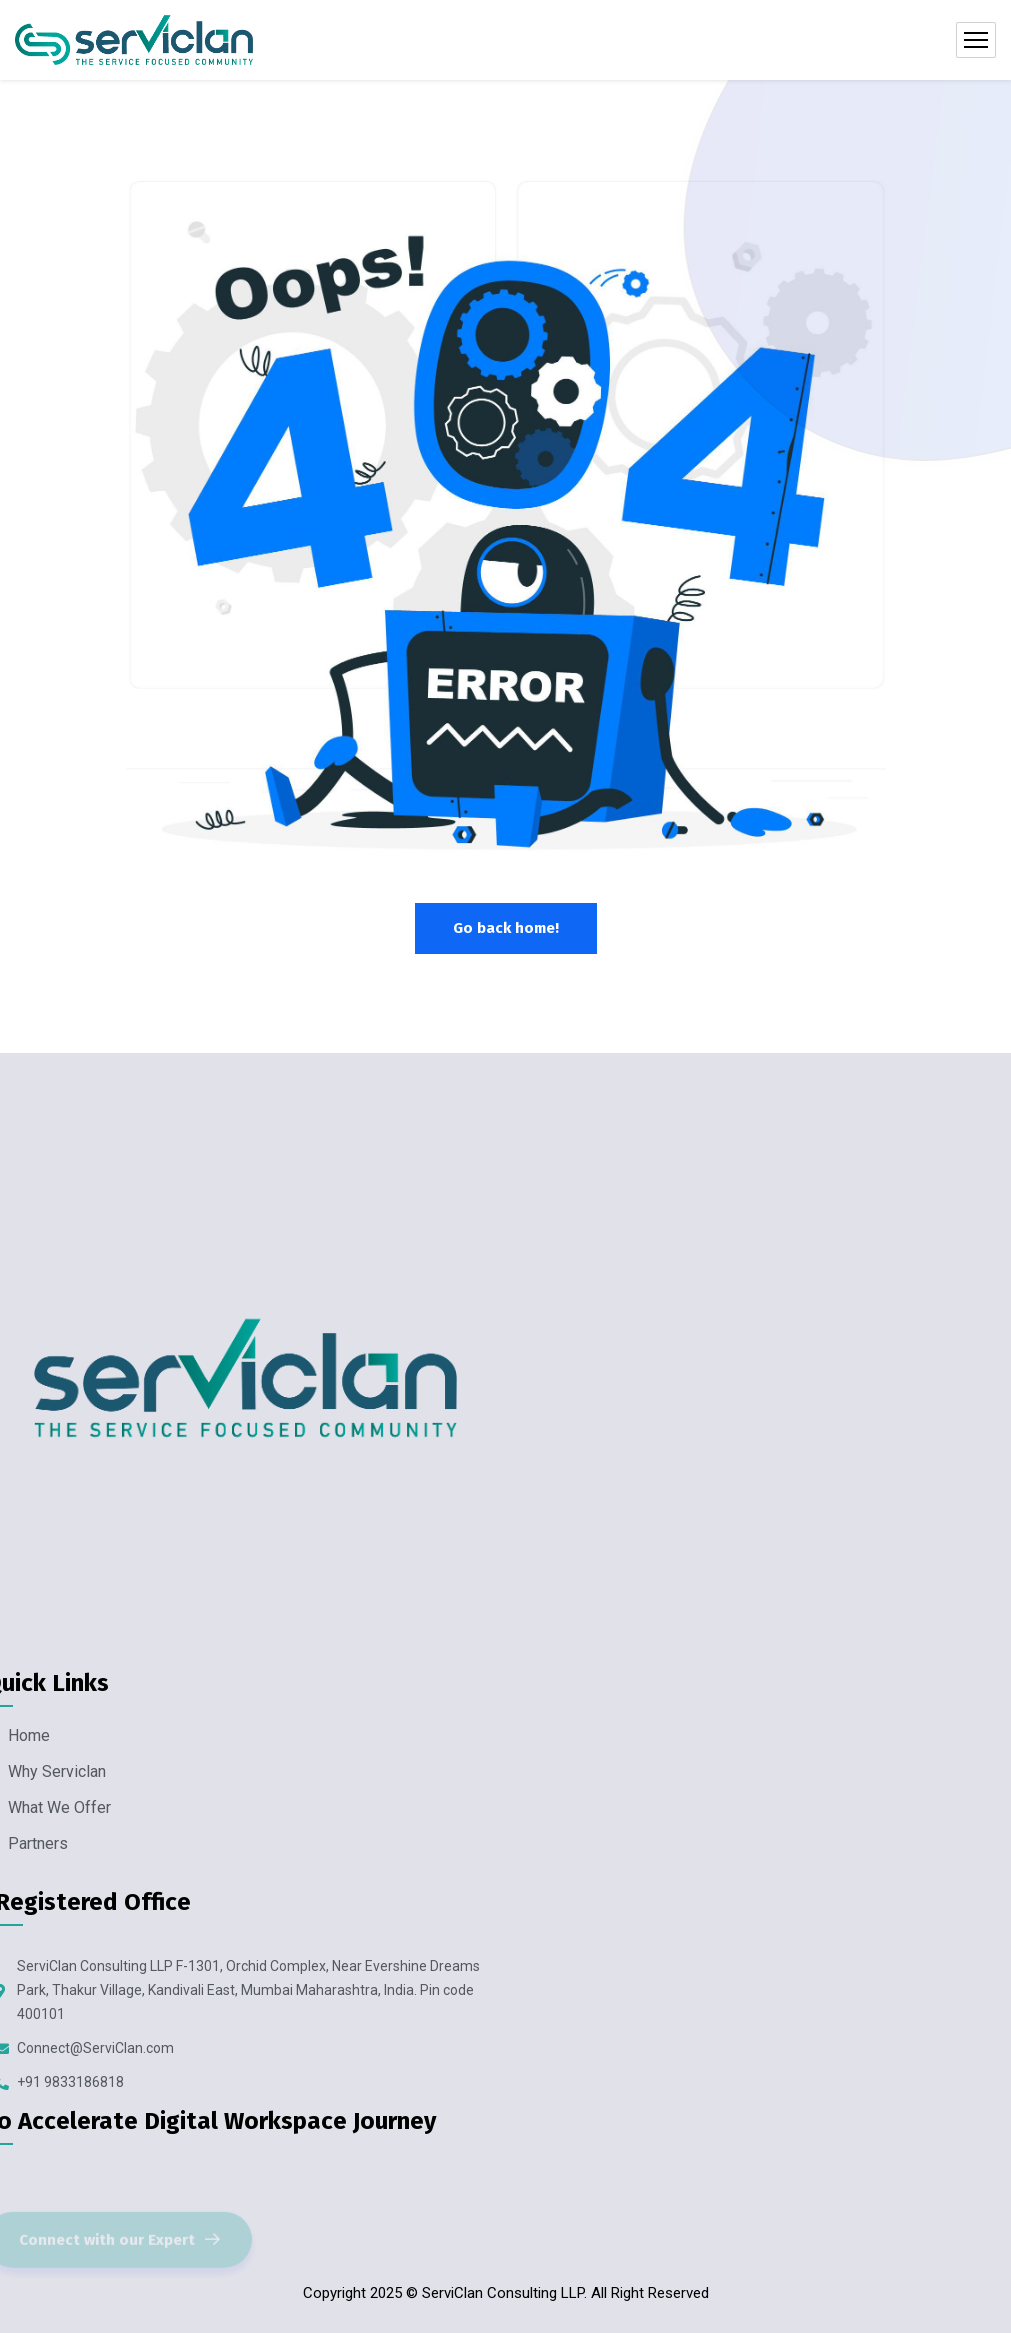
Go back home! (506, 928)
